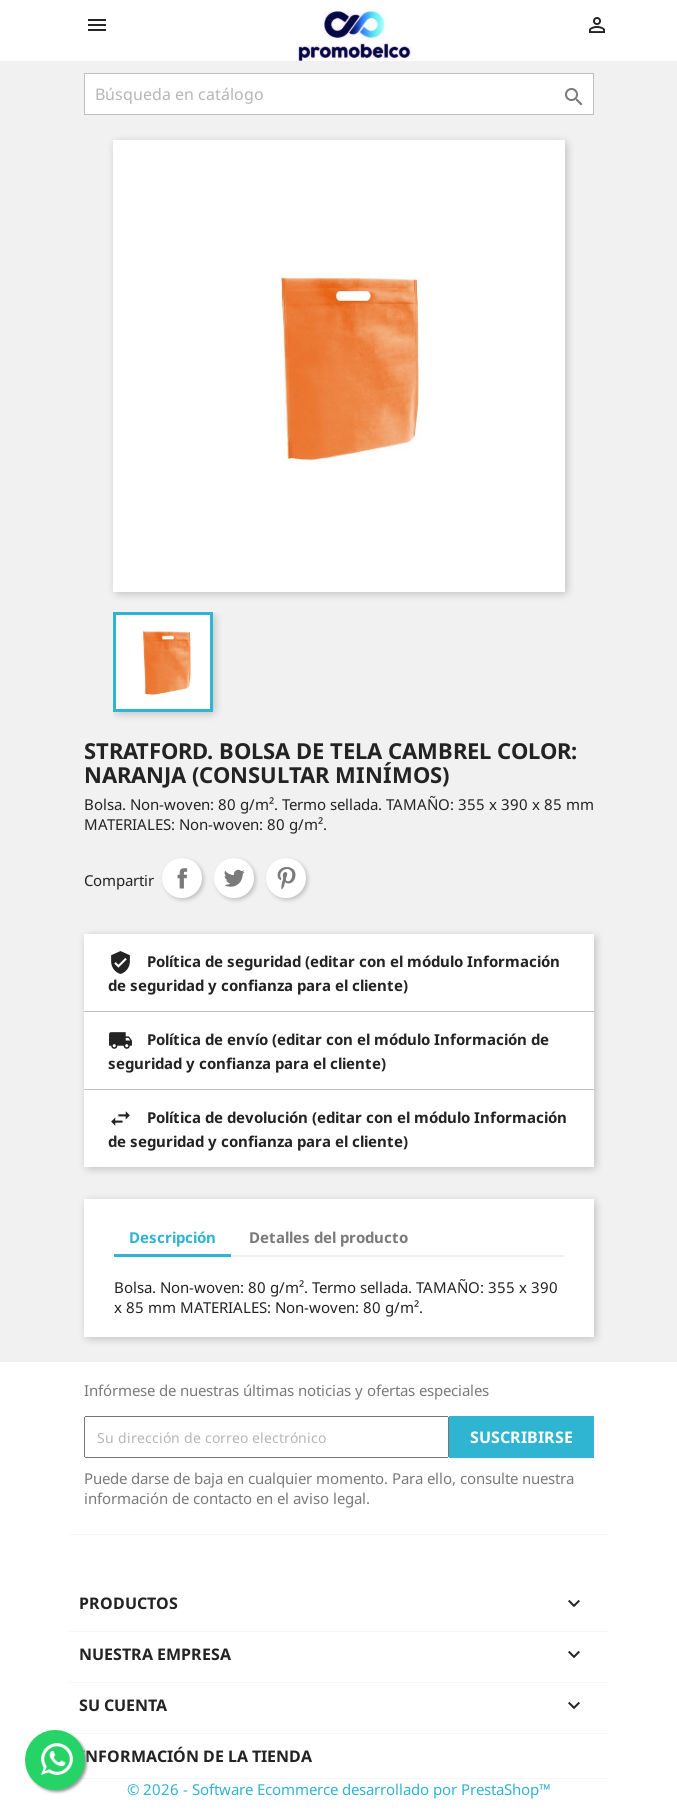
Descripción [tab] (172, 1237)
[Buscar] (339, 94)
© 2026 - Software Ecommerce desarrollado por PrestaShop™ (339, 1789)
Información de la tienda (195, 1756)
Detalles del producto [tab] (328, 1237)
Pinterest (286, 878)
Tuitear (234, 878)
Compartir (182, 878)
